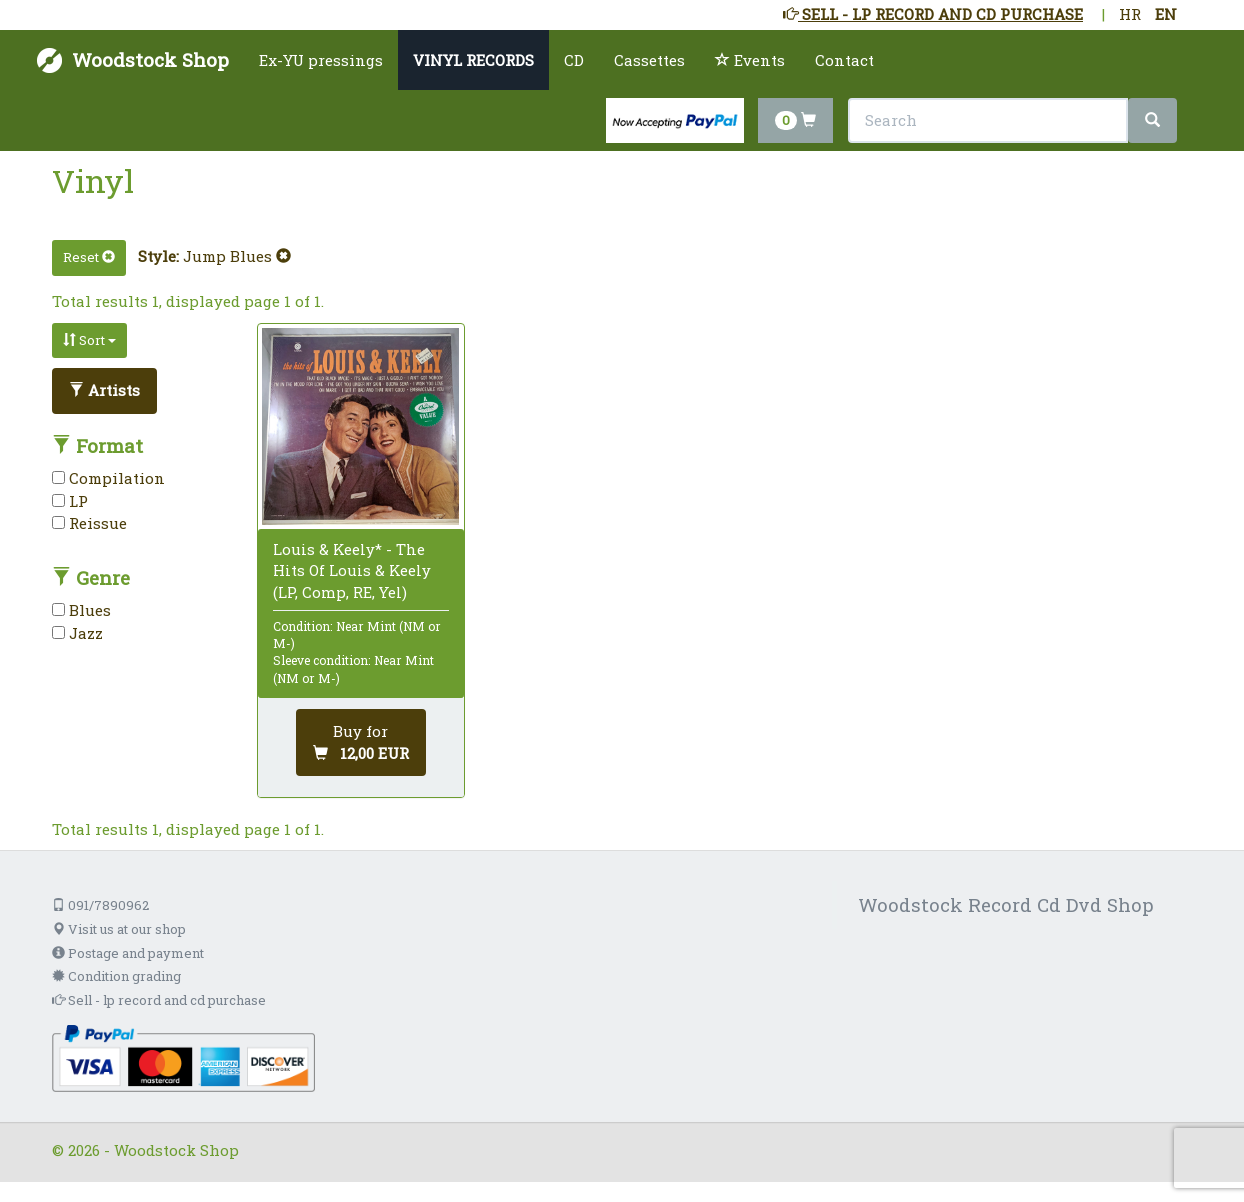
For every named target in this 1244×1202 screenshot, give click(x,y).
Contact (844, 60)
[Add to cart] (361, 742)
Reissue (89, 523)
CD (574, 60)
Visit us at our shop (119, 929)
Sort (89, 340)
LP (70, 501)
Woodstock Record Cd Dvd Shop (1006, 904)
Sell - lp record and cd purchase (159, 1000)
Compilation (108, 478)
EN (1166, 14)
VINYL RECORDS (473, 60)
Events (750, 60)
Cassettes (649, 60)
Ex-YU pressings (321, 60)
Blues (81, 610)
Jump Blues (237, 256)
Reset (89, 257)
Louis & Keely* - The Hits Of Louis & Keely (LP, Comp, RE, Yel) (352, 570)
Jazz (77, 633)
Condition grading (116, 976)
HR (1130, 14)
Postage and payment (128, 953)
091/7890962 (100, 905)
